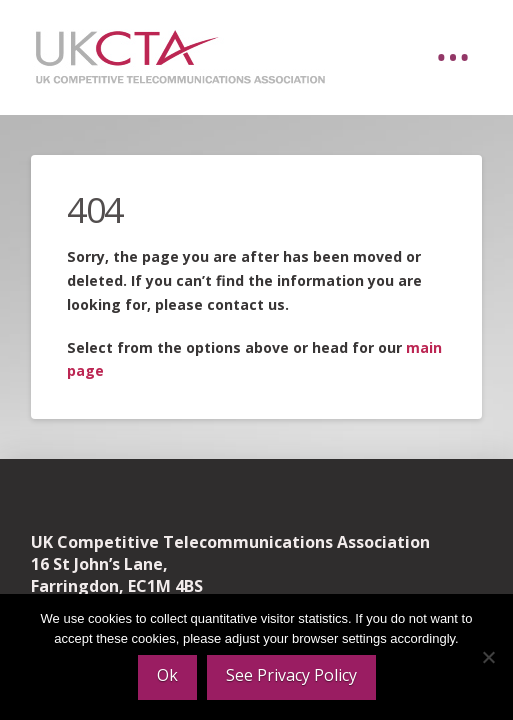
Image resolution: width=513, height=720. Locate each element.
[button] (453, 58)
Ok (167, 675)
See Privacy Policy (291, 675)
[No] (488, 657)
